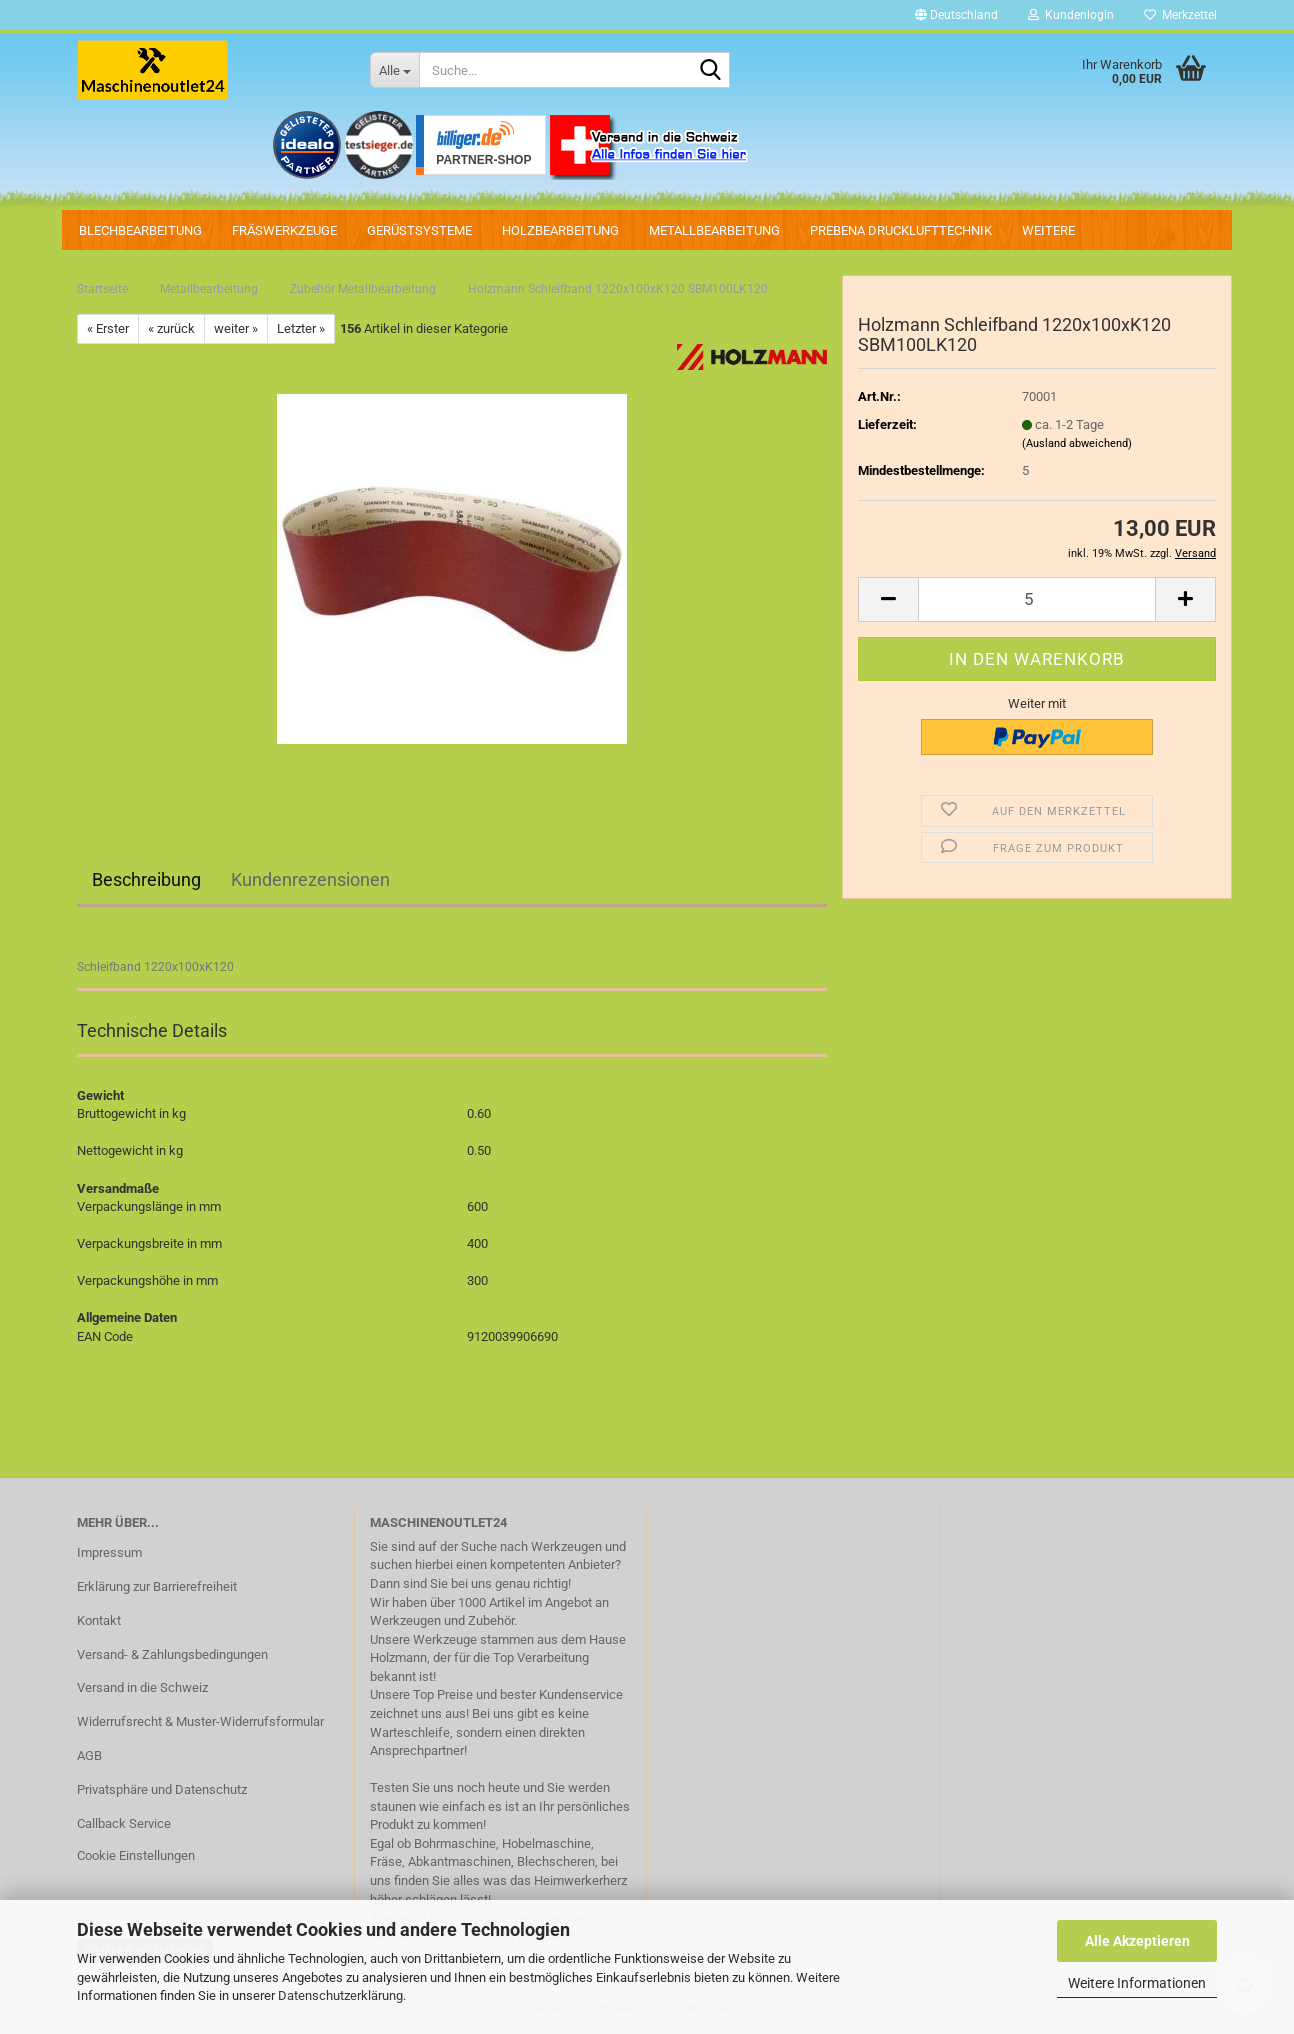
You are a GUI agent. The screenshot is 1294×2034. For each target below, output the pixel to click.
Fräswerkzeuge (284, 230)
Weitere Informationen (1137, 1983)
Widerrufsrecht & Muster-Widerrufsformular (200, 1721)
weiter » (236, 328)
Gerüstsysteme (419, 230)
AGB (89, 1755)
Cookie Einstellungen (136, 1855)
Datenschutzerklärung (340, 1995)
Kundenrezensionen (310, 879)
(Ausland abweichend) (1077, 443)
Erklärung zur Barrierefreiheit (157, 1586)
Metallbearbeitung (714, 230)
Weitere (1048, 230)
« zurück (171, 328)
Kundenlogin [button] (1071, 15)
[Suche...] (394, 70)
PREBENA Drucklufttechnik (901, 230)
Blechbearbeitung (140, 230)
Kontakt (99, 1620)
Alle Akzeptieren (1137, 1941)
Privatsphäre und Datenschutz (162, 1789)
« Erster (108, 328)
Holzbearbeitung (560, 230)
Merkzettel (1180, 15)
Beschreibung (146, 879)
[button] (956, 15)
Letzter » (301, 328)
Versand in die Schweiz (142, 1687)
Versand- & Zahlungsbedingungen (172, 1654)
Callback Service (124, 1823)
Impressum (109, 1552)
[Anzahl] (1037, 599)
